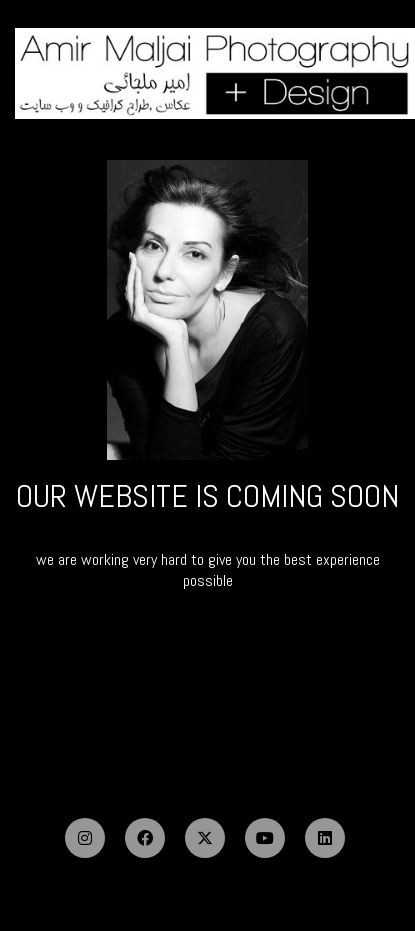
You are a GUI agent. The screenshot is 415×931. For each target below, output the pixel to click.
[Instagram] (85, 838)
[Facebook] (145, 838)
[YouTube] (265, 838)
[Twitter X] (205, 838)
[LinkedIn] (325, 838)
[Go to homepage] (215, 74)
